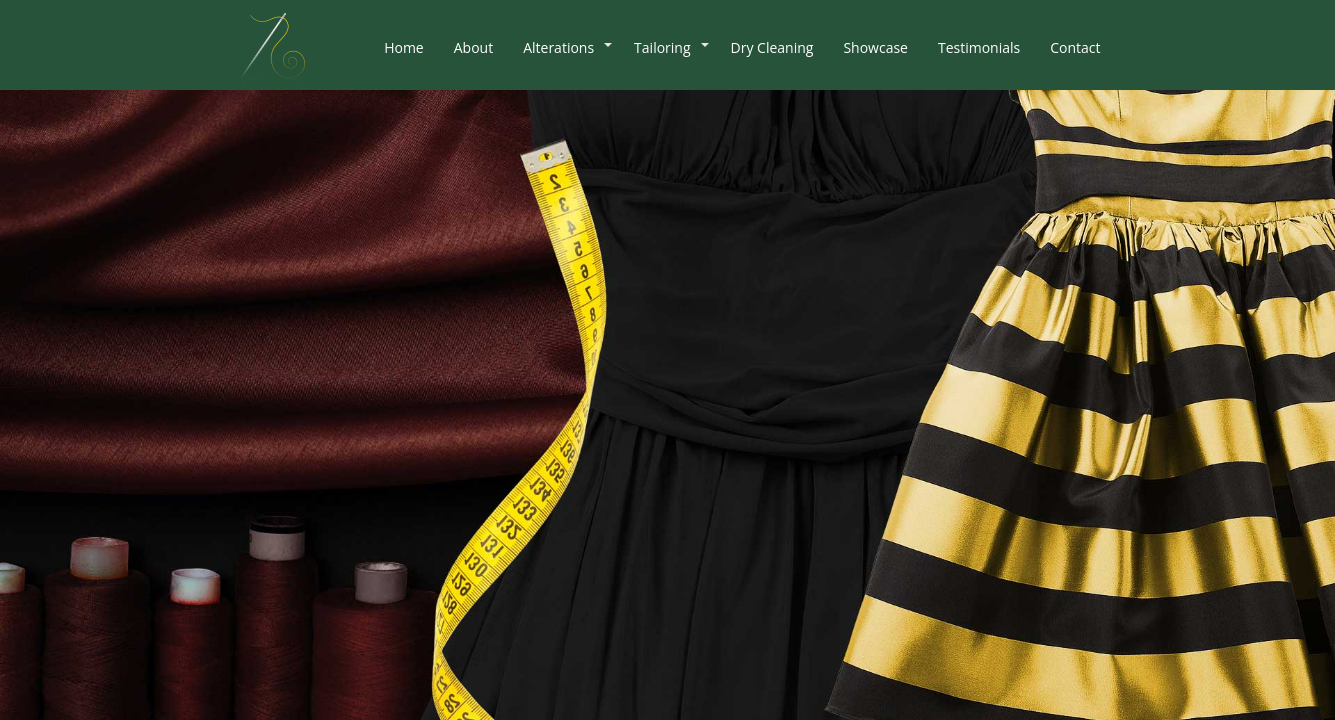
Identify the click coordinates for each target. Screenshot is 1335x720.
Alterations (558, 47)
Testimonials (979, 47)
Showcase (875, 47)
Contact (1075, 47)
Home (404, 47)
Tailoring (662, 47)
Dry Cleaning (772, 47)
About (473, 47)
